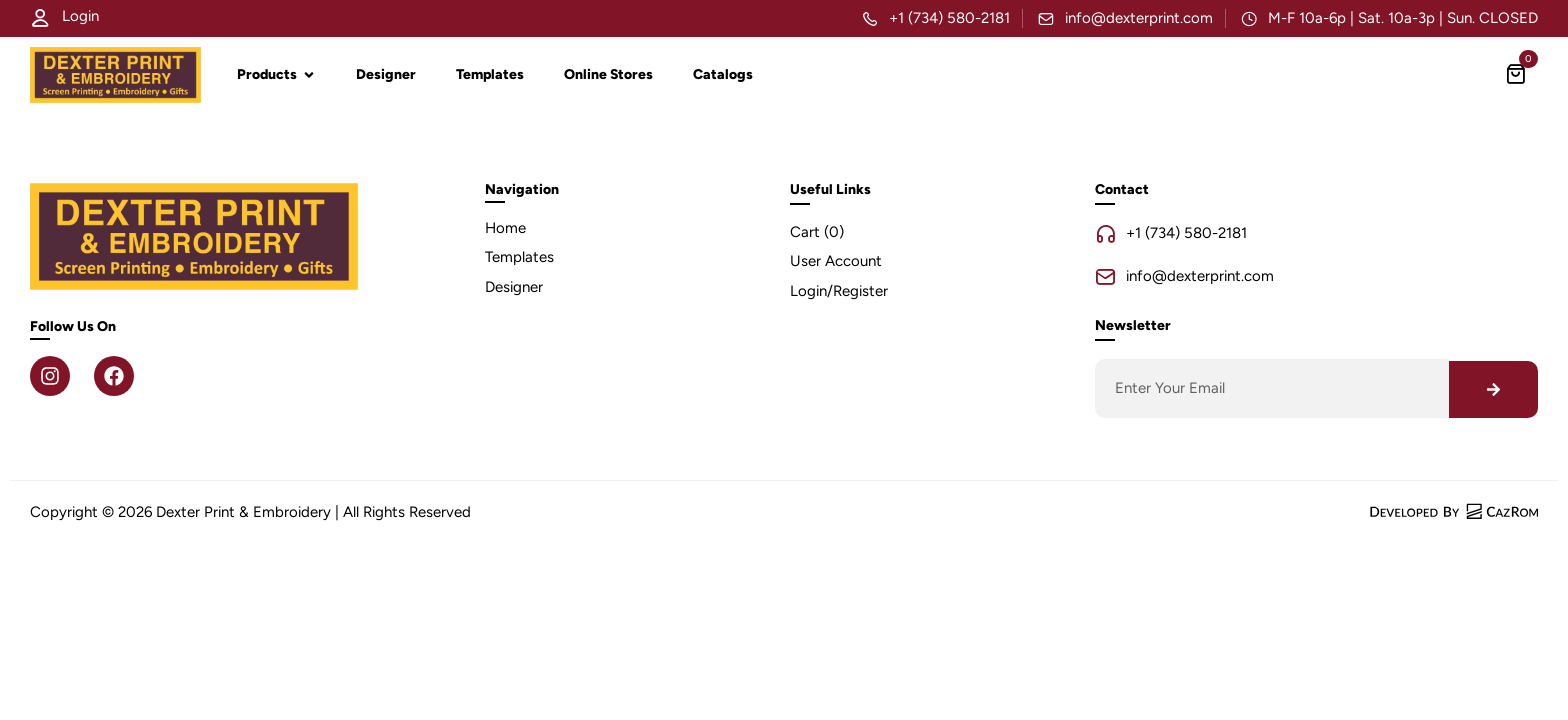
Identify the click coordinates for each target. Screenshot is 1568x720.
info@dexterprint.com (1139, 18)
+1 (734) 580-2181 (949, 18)
